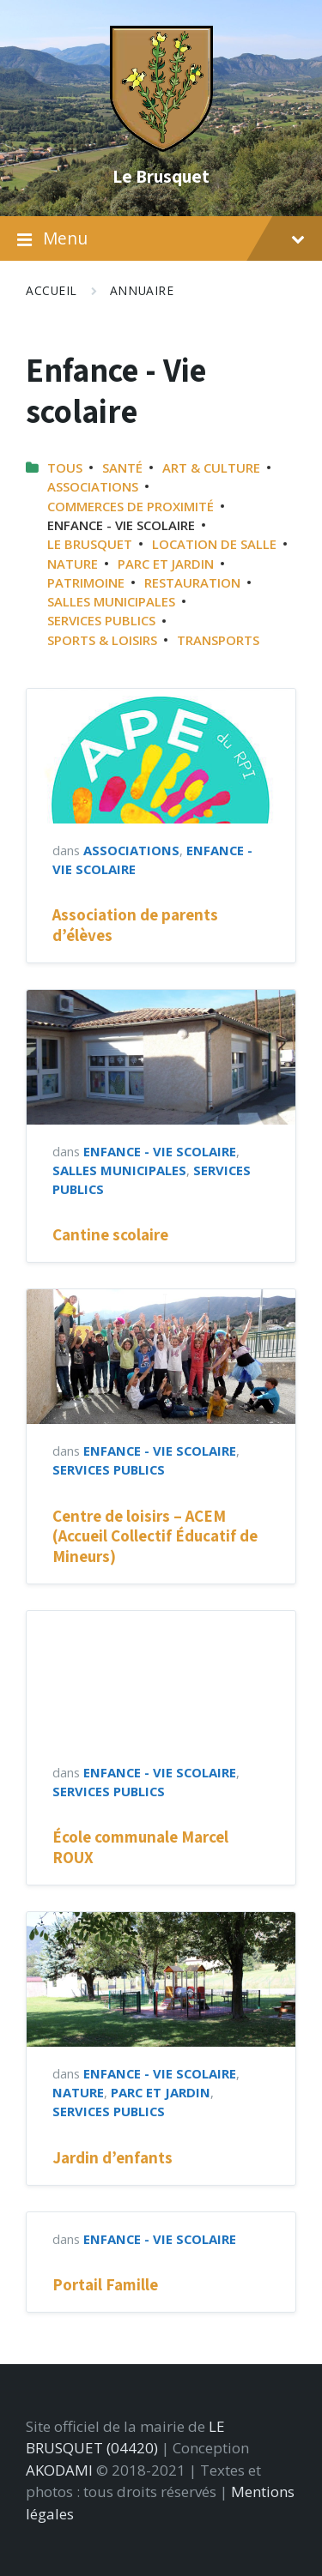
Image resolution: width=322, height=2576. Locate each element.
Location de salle (214, 543)
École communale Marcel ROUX (140, 1846)
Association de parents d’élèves (135, 924)
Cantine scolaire (110, 1234)
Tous (64, 467)
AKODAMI (59, 2470)
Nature (72, 563)
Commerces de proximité (130, 506)
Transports (218, 640)
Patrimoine (86, 582)
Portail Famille (105, 2284)
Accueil (51, 290)
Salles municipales (111, 601)
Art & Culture (211, 467)
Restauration (192, 582)
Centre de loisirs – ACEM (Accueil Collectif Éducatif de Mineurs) (155, 1536)
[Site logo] (161, 146)
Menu (161, 238)
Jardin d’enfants (112, 2157)
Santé (122, 467)
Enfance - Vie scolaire (159, 1151)
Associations (92, 486)
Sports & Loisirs (102, 640)
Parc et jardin (166, 563)
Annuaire (141, 290)
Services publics (101, 620)
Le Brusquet (161, 176)
